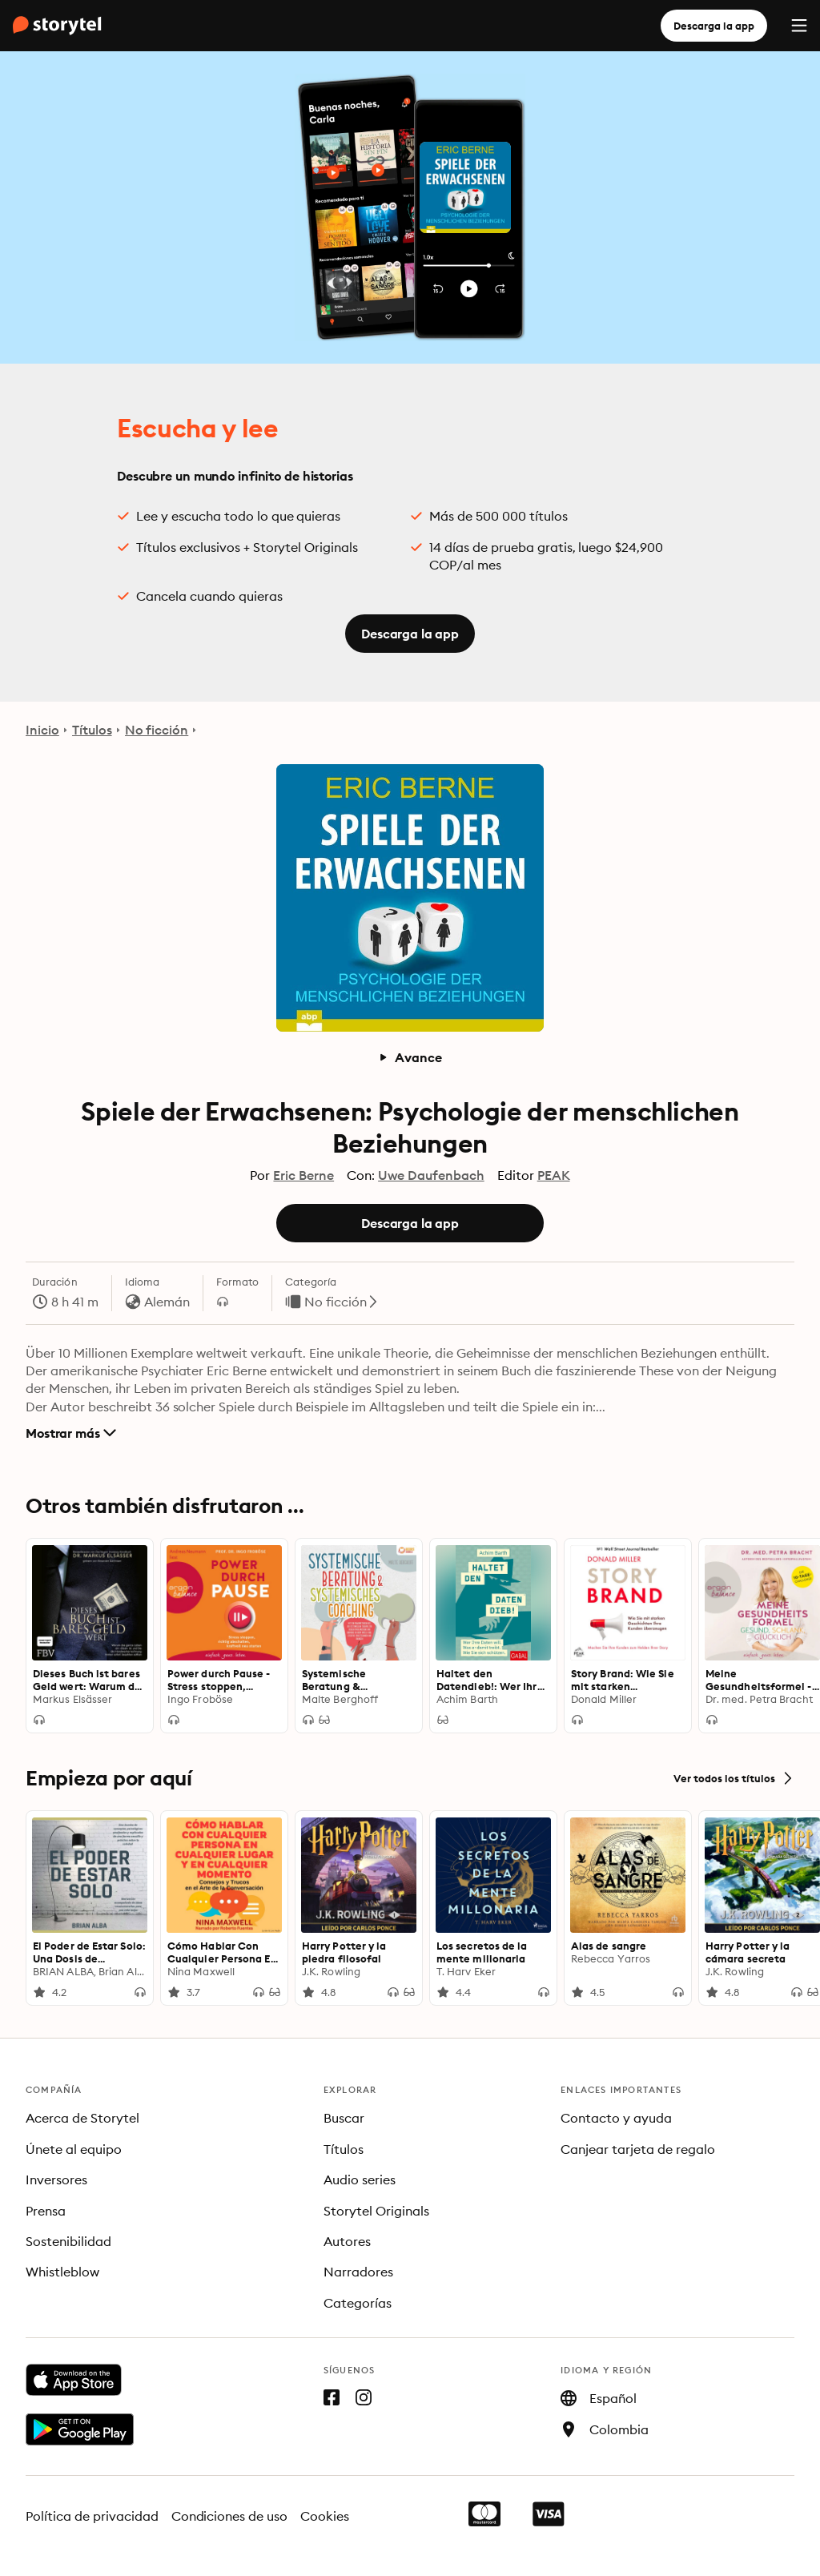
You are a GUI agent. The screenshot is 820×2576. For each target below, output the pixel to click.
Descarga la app (713, 25)
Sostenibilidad (68, 2241)
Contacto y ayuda (616, 2118)
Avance (409, 1057)
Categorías (358, 2303)
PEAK (553, 1175)
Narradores (358, 2272)
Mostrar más (71, 1433)
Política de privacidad (92, 2516)
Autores (347, 2241)
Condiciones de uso (229, 2516)
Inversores (56, 2179)
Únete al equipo (74, 2149)
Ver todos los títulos (733, 1778)
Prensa (46, 2211)
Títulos (92, 730)
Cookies (324, 2516)
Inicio (42, 730)
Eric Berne (303, 1175)
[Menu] (799, 25)
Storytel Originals (376, 2211)
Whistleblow (62, 2272)
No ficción (157, 730)
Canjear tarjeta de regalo (638, 2149)
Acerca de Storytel (82, 2118)
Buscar (344, 2118)
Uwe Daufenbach (431, 1175)
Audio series (360, 2179)
